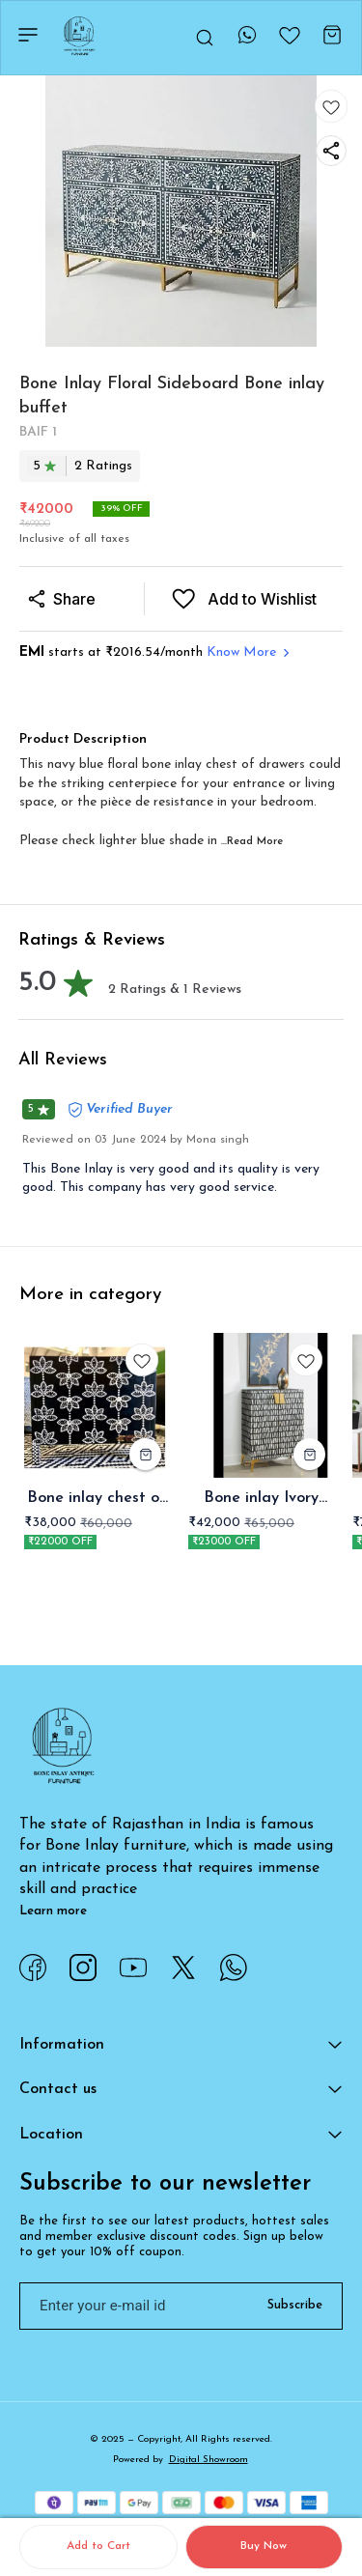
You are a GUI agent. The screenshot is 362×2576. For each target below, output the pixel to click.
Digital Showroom (208, 2459)
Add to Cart (98, 2546)
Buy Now (263, 2546)
